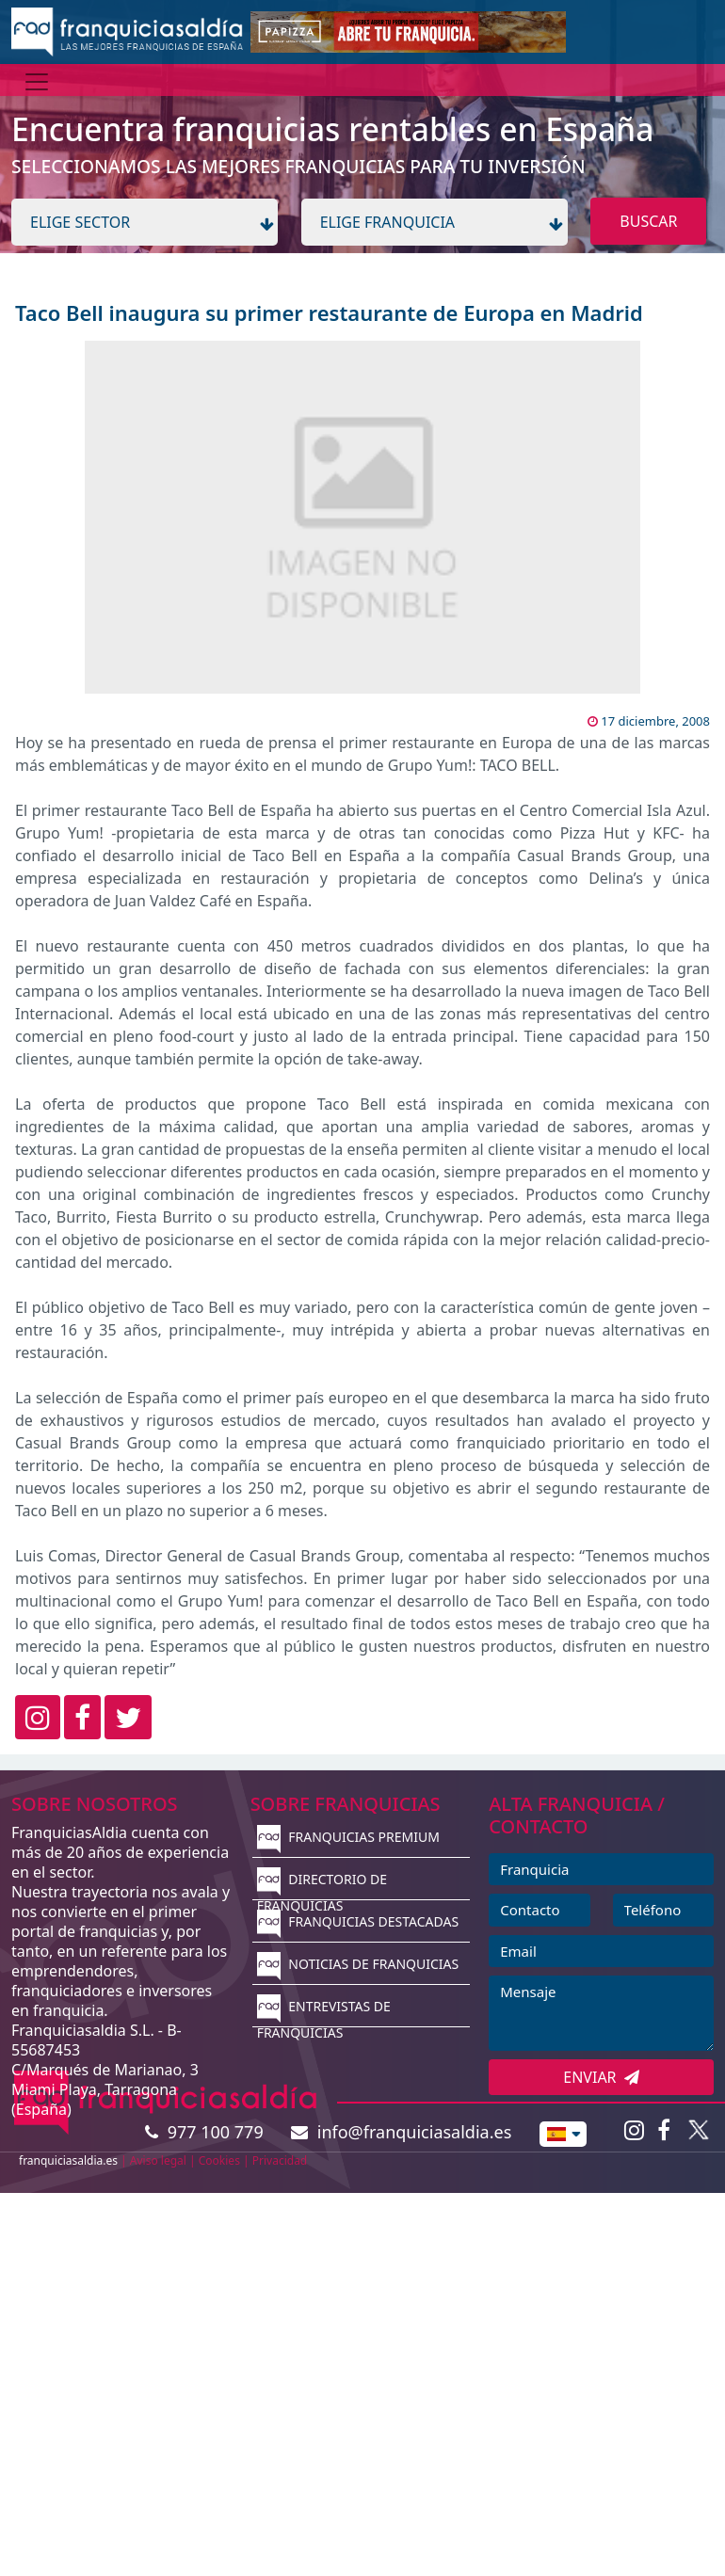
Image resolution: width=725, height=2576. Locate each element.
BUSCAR (648, 221)
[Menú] (36, 82)
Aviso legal (158, 2160)
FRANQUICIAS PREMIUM (348, 1837)
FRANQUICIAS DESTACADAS (358, 1921)
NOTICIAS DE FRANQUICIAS (358, 1964)
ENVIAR (601, 2077)
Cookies (219, 2160)
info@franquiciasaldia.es (401, 2131)
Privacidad (280, 2160)
